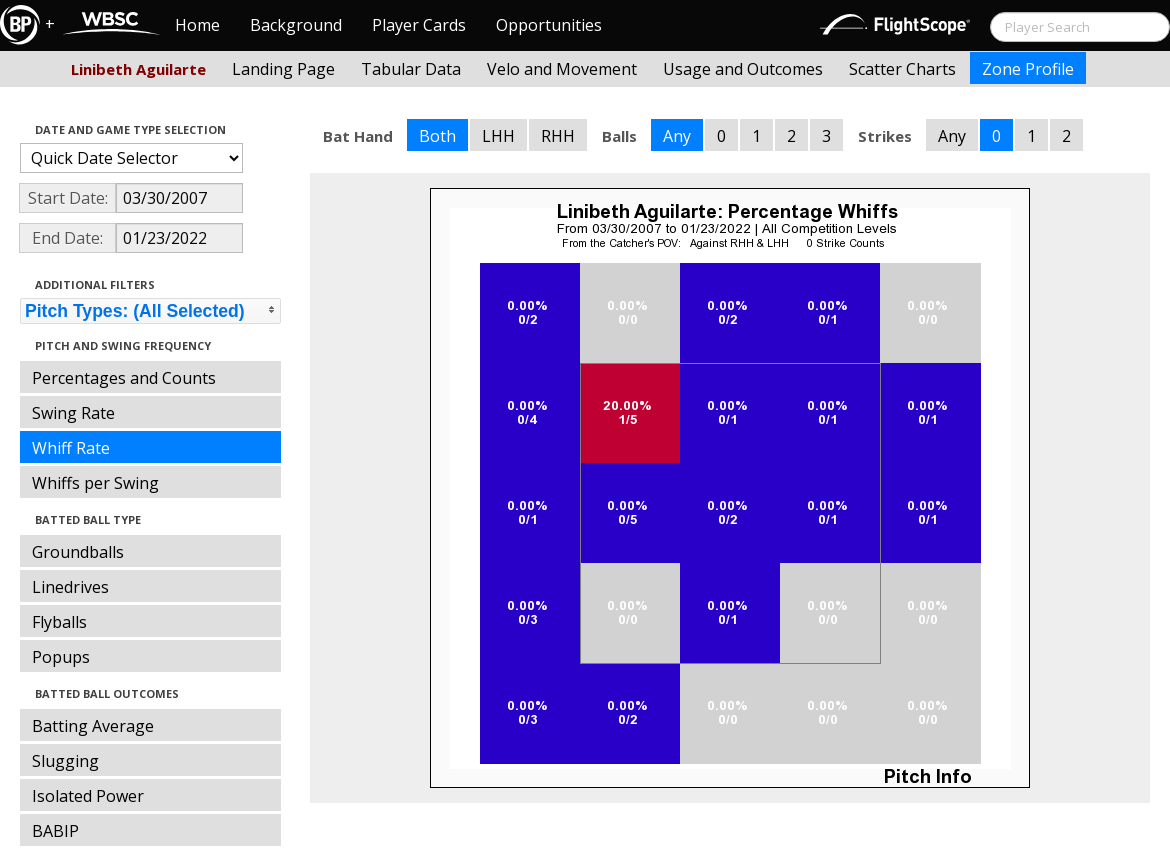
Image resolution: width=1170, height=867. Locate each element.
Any (677, 136)
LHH (498, 136)
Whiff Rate (71, 448)
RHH (558, 136)
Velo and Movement (562, 69)
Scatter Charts (902, 69)
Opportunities (549, 25)
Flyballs (59, 622)
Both (437, 136)
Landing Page (283, 69)
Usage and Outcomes (743, 69)
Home (197, 25)
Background (296, 25)
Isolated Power (88, 796)
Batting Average (93, 726)
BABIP (55, 831)
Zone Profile (1028, 69)
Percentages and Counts (124, 378)
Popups (61, 657)
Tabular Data (411, 69)
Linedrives (70, 587)
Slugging (65, 761)
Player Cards (419, 25)
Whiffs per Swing (95, 483)
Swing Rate (73, 413)
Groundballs (78, 552)
